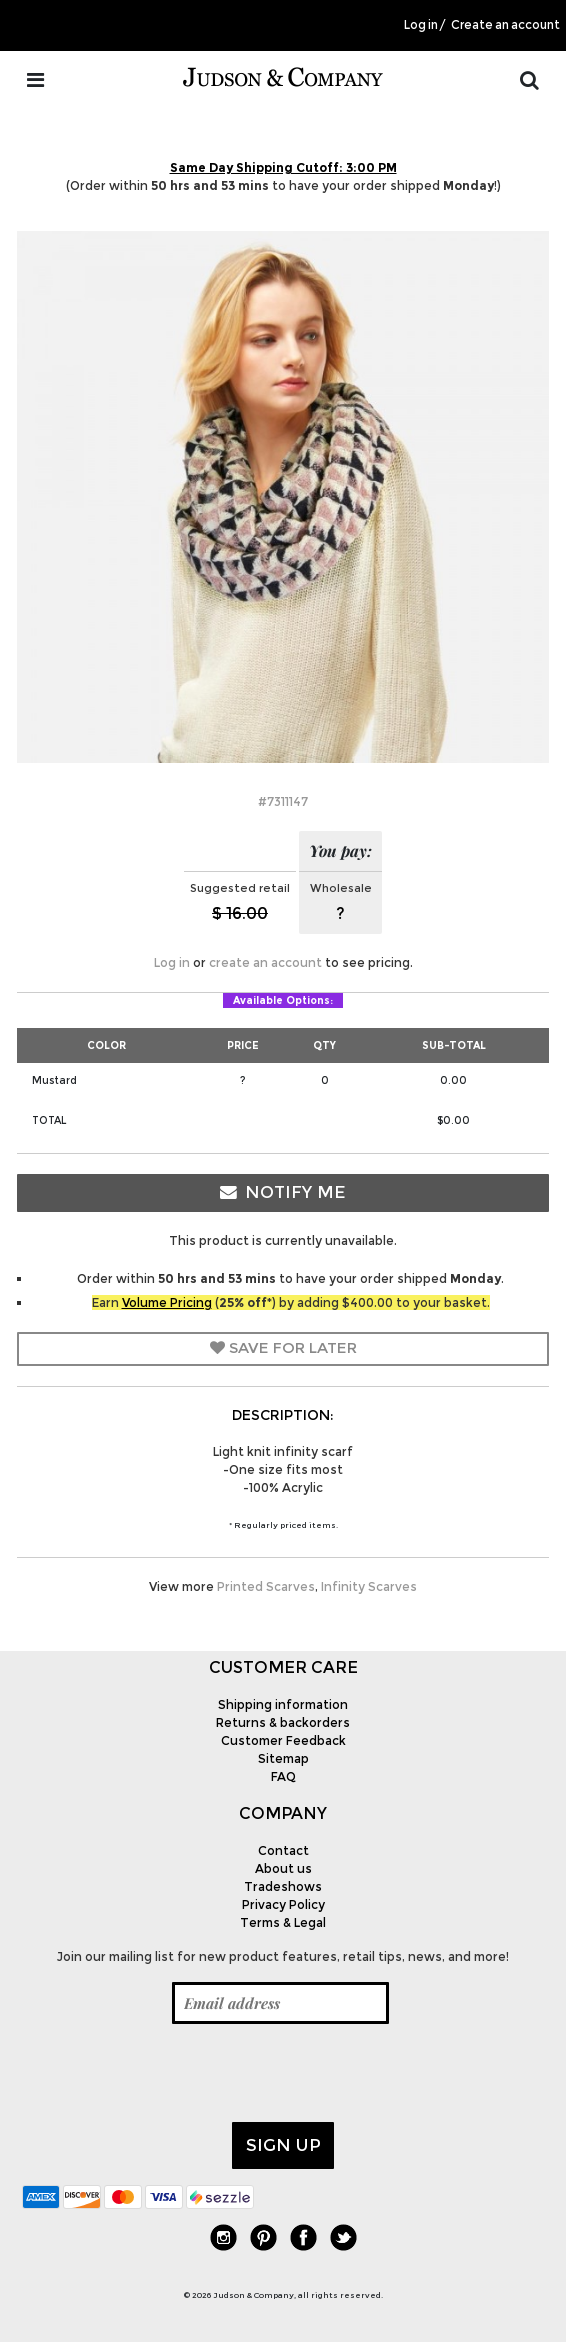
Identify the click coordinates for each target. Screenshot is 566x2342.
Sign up (283, 2145)
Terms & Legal (283, 1922)
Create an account (505, 25)
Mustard (54, 1080)
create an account (265, 962)
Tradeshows (283, 1886)
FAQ (283, 1776)
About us (283, 1868)
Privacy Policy (283, 1904)
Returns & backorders (283, 1722)
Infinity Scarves (369, 1586)
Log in (421, 25)
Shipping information (283, 1704)
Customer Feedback (283, 1740)
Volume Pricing (167, 1302)
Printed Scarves (266, 1586)
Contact (283, 1850)
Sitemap (283, 1758)
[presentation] (174, 2073)
